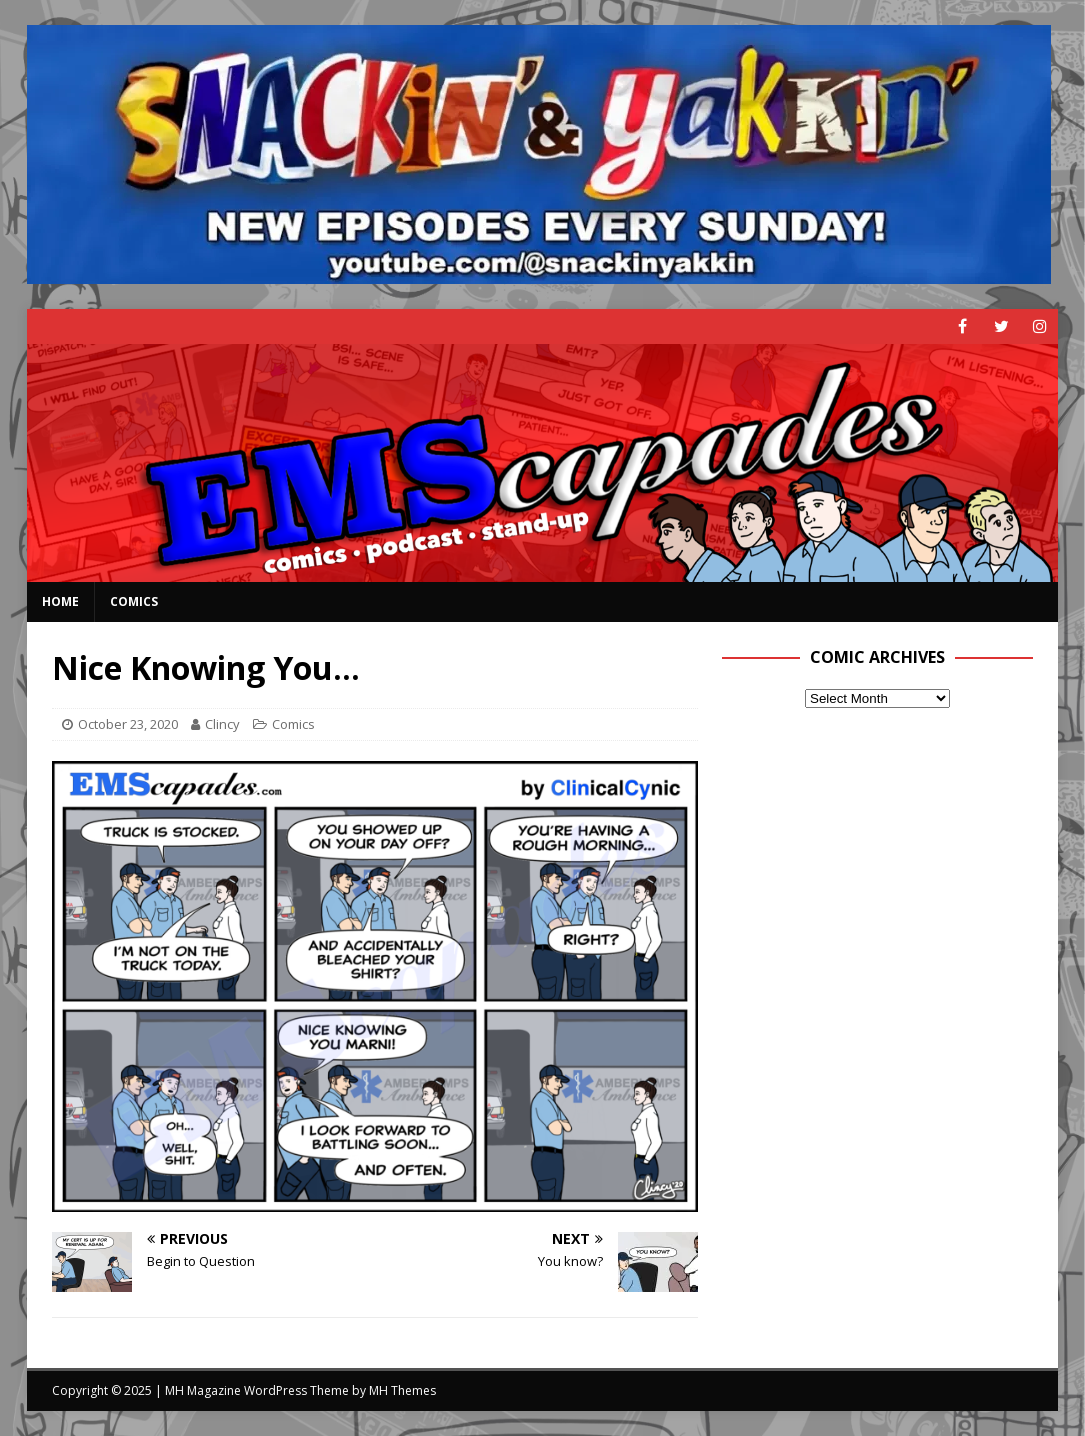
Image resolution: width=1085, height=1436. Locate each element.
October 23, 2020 (128, 724)
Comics (134, 601)
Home (60, 601)
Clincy (222, 724)
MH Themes (402, 1390)
